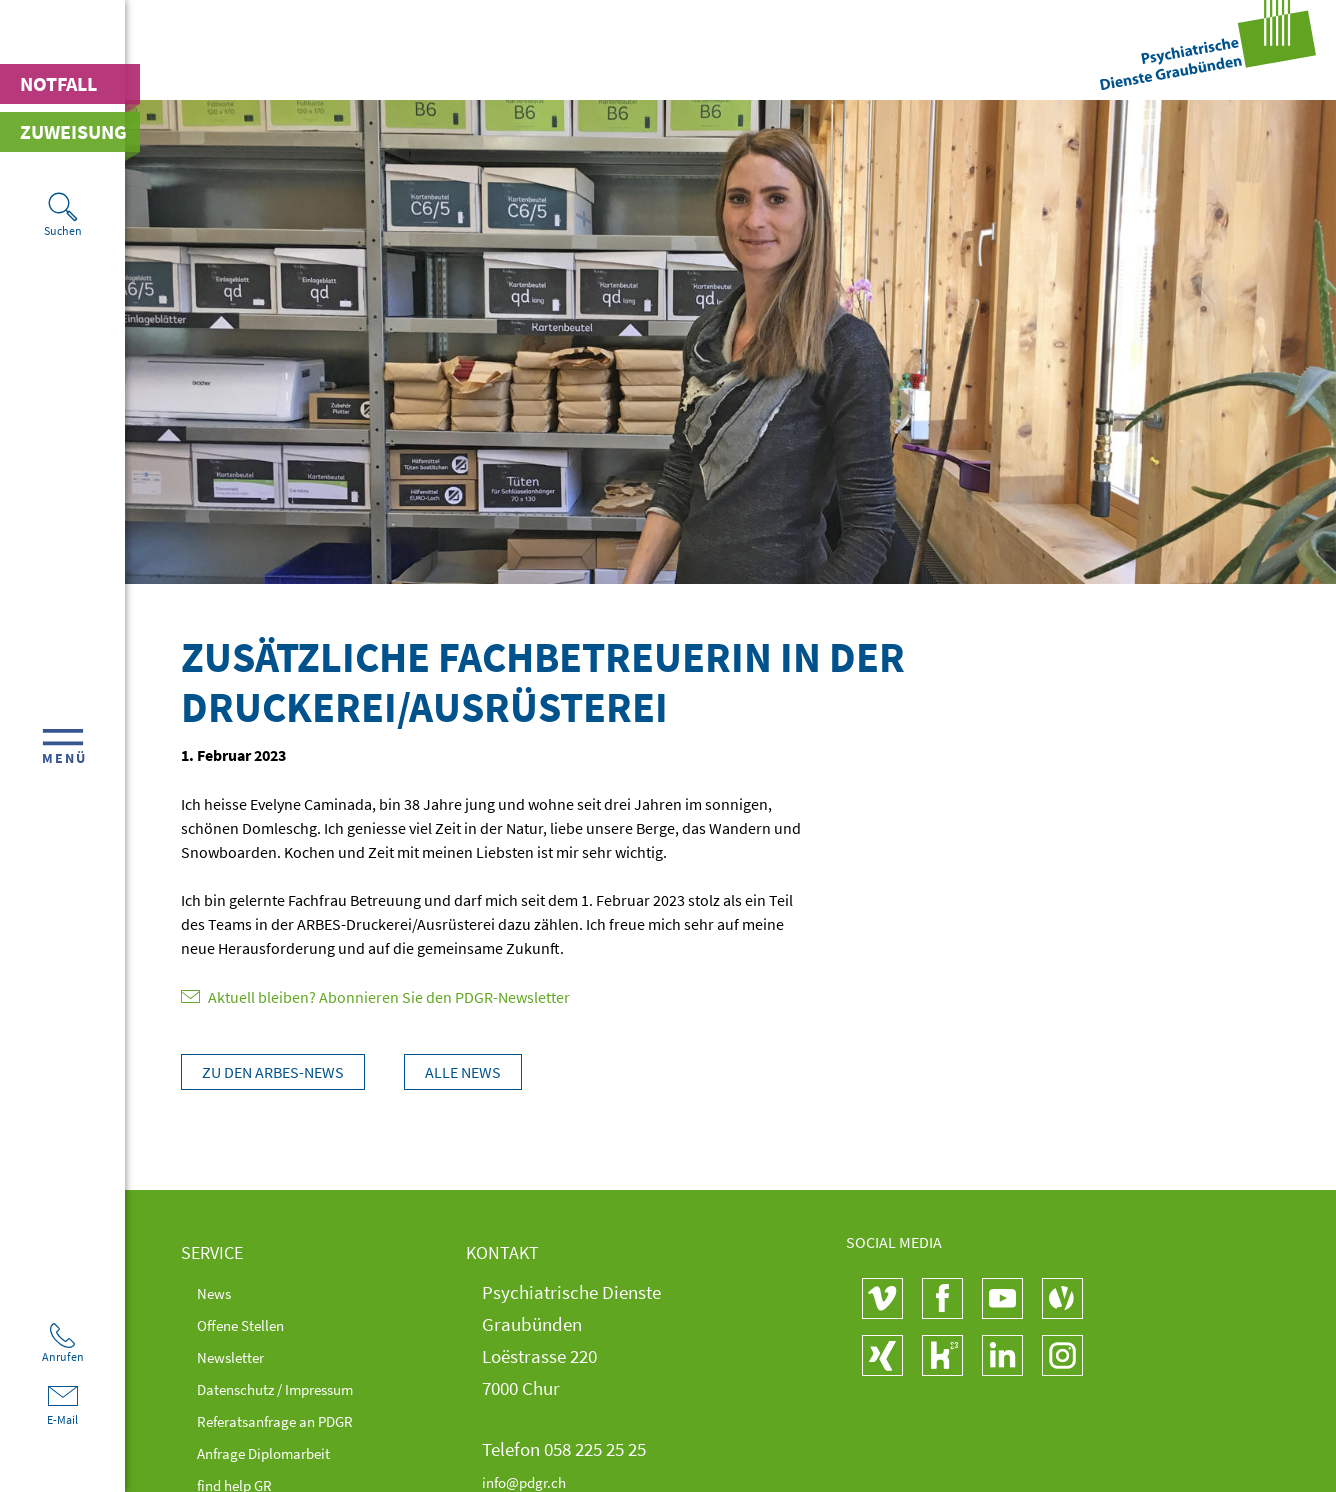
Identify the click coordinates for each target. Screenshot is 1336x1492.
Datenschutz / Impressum (298, 1388)
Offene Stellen (252, 1324)
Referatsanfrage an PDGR (298, 1420)
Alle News (475, 1072)
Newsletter (239, 1356)
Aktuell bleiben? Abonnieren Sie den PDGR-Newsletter (376, 997)
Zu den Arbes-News (273, 1072)
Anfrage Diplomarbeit (283, 1452)
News (218, 1292)
